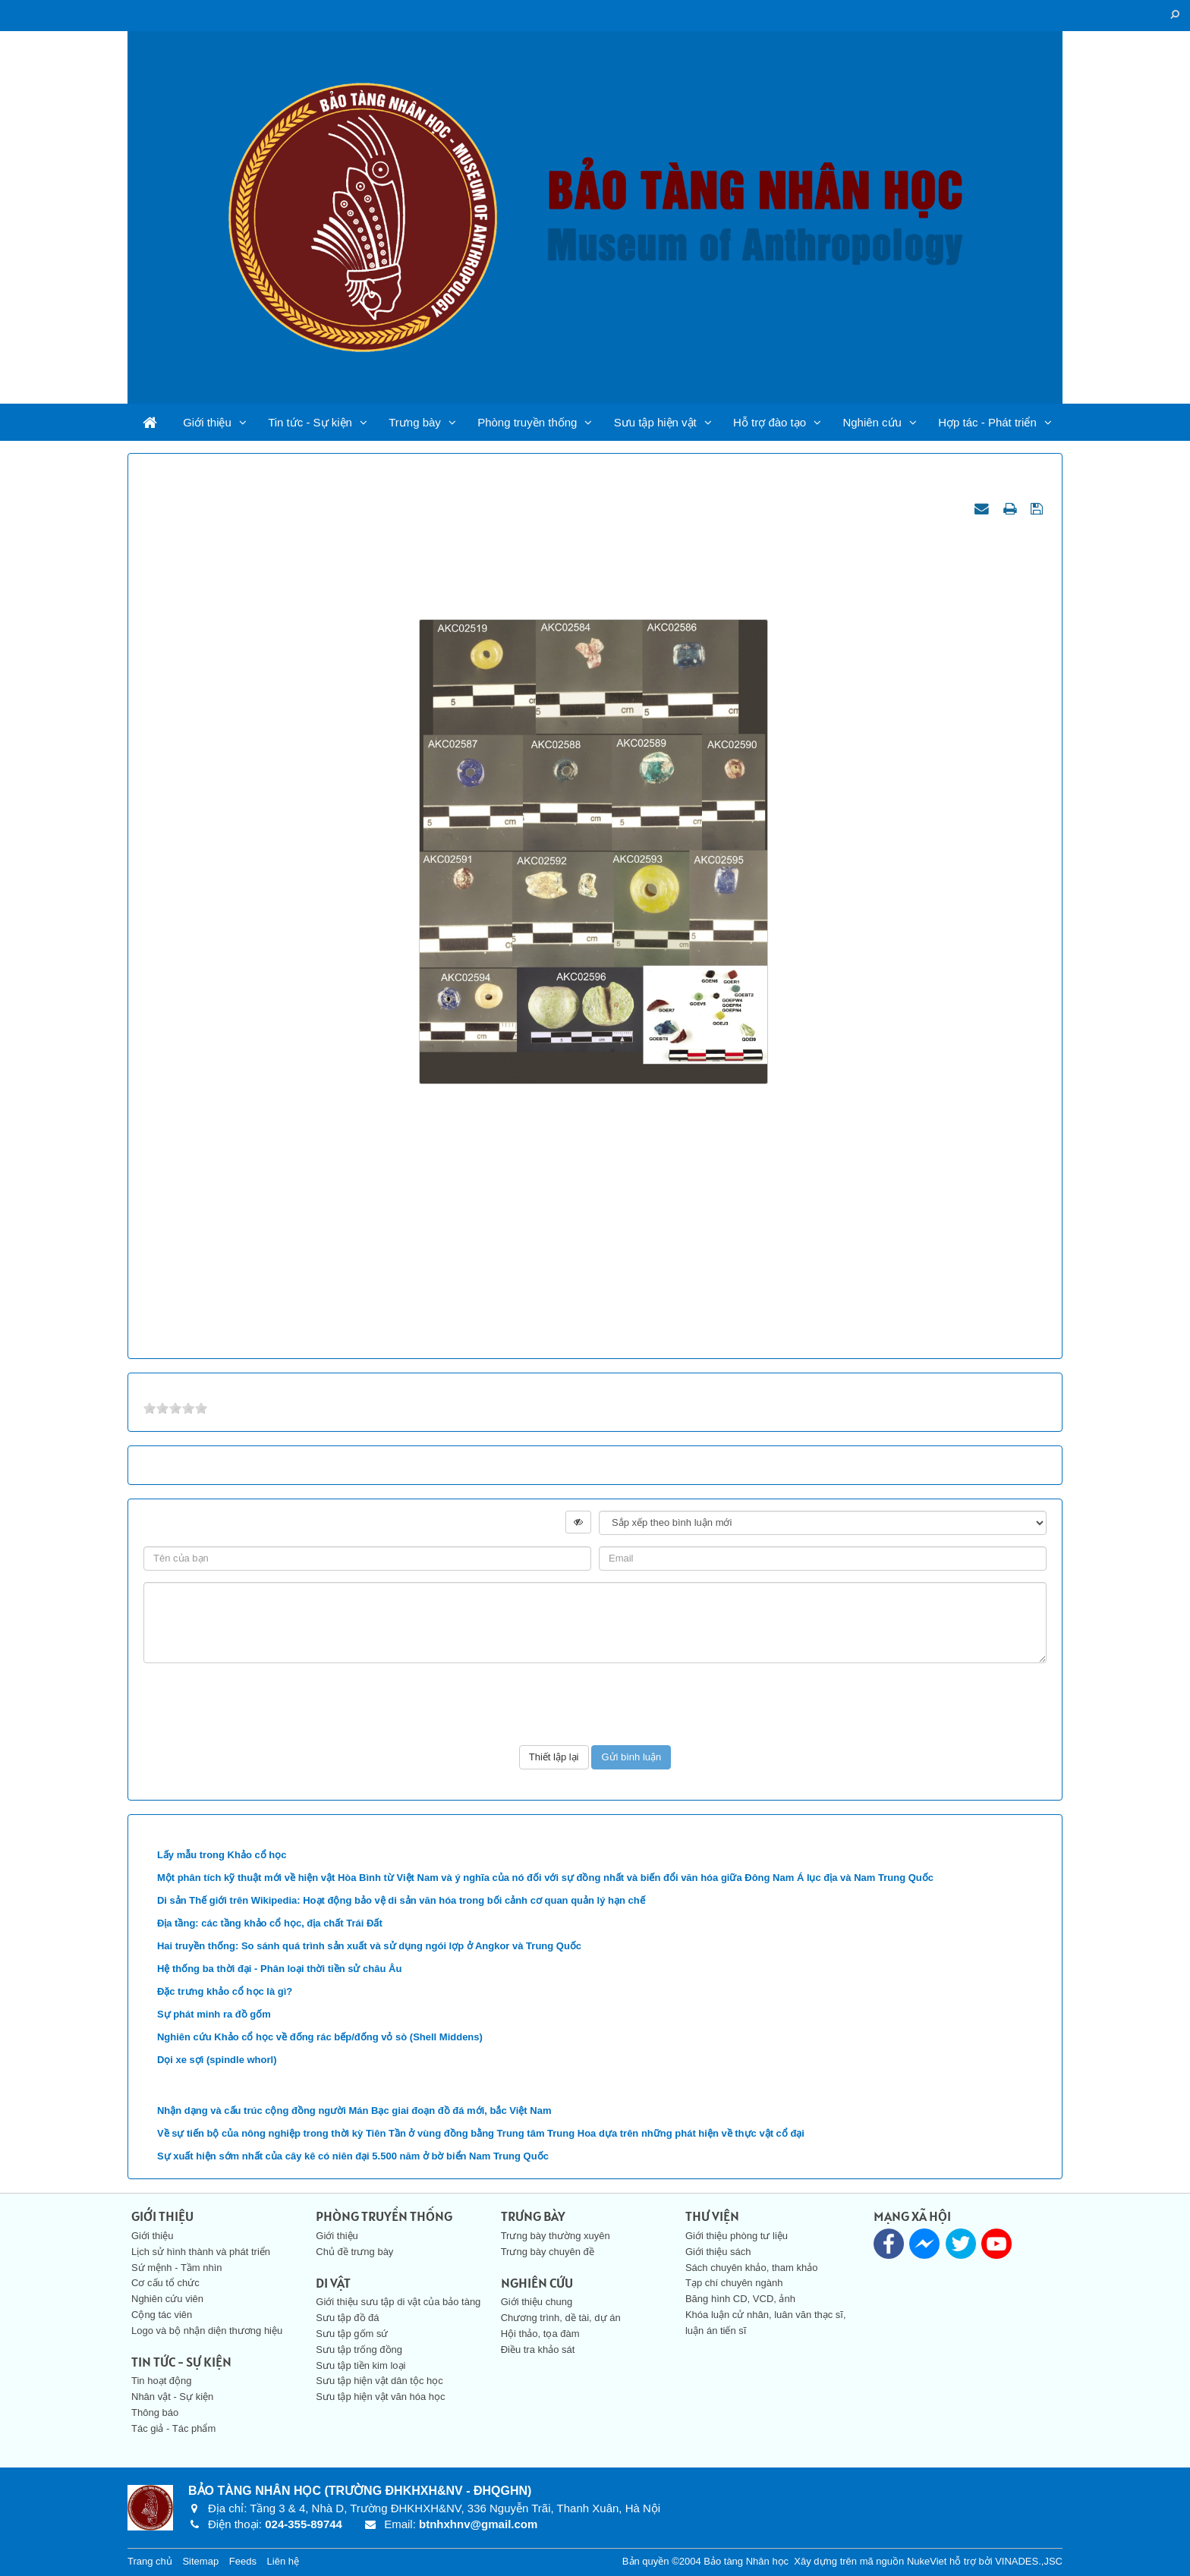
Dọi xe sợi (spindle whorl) (217, 2059)
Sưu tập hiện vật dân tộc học (379, 2380)
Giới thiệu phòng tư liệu (736, 2235)
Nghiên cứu (872, 422)
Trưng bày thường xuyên (555, 2235)
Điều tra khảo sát (538, 2349)
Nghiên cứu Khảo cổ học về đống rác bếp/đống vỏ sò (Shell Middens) (320, 2037)
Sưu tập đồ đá (347, 2317)
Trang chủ (150, 2561)
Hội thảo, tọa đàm (540, 2333)
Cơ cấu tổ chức (165, 2282)
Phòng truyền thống (527, 422)
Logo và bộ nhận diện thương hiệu (206, 2330)
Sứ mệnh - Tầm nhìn (176, 2267)
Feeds (243, 2561)
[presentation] (595, 1704)
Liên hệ (283, 2561)
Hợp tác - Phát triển (987, 422)
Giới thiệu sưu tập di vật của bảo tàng (398, 2301)
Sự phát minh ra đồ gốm (214, 2014)
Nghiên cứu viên (167, 2298)
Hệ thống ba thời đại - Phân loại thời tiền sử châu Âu (279, 1968)
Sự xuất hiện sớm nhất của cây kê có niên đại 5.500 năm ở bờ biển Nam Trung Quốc (353, 2156)
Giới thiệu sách (718, 2251)
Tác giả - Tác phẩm (173, 2428)
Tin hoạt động (161, 2380)
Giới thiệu (207, 422)
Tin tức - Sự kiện (310, 422)
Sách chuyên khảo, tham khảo (751, 2267)
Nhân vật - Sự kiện (172, 2396)
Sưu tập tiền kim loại (360, 2365)
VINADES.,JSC (1028, 2561)
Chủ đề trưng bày (354, 2251)
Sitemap (200, 2561)
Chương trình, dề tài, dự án (561, 2317)
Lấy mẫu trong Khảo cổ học (222, 1854)
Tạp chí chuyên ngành (733, 2282)
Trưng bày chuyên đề (547, 2251)
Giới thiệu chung (537, 2301)
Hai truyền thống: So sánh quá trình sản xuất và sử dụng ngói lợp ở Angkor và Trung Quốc (369, 1946)
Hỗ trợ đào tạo (769, 422)
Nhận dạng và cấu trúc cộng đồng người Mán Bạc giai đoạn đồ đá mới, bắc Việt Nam (354, 2110)
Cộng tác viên (161, 2314)
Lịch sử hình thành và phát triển (200, 2251)
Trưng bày (415, 422)
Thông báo (154, 2412)
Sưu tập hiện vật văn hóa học (380, 2396)
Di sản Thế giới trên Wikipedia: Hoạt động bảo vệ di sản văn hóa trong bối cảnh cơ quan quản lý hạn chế (401, 1900)
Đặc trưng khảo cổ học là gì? (224, 1991)
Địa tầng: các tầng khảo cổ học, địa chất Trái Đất (269, 1923)
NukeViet (927, 2561)
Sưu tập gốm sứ (352, 2333)
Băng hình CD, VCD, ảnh (740, 2298)
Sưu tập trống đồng (359, 2349)
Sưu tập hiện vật (655, 422)
